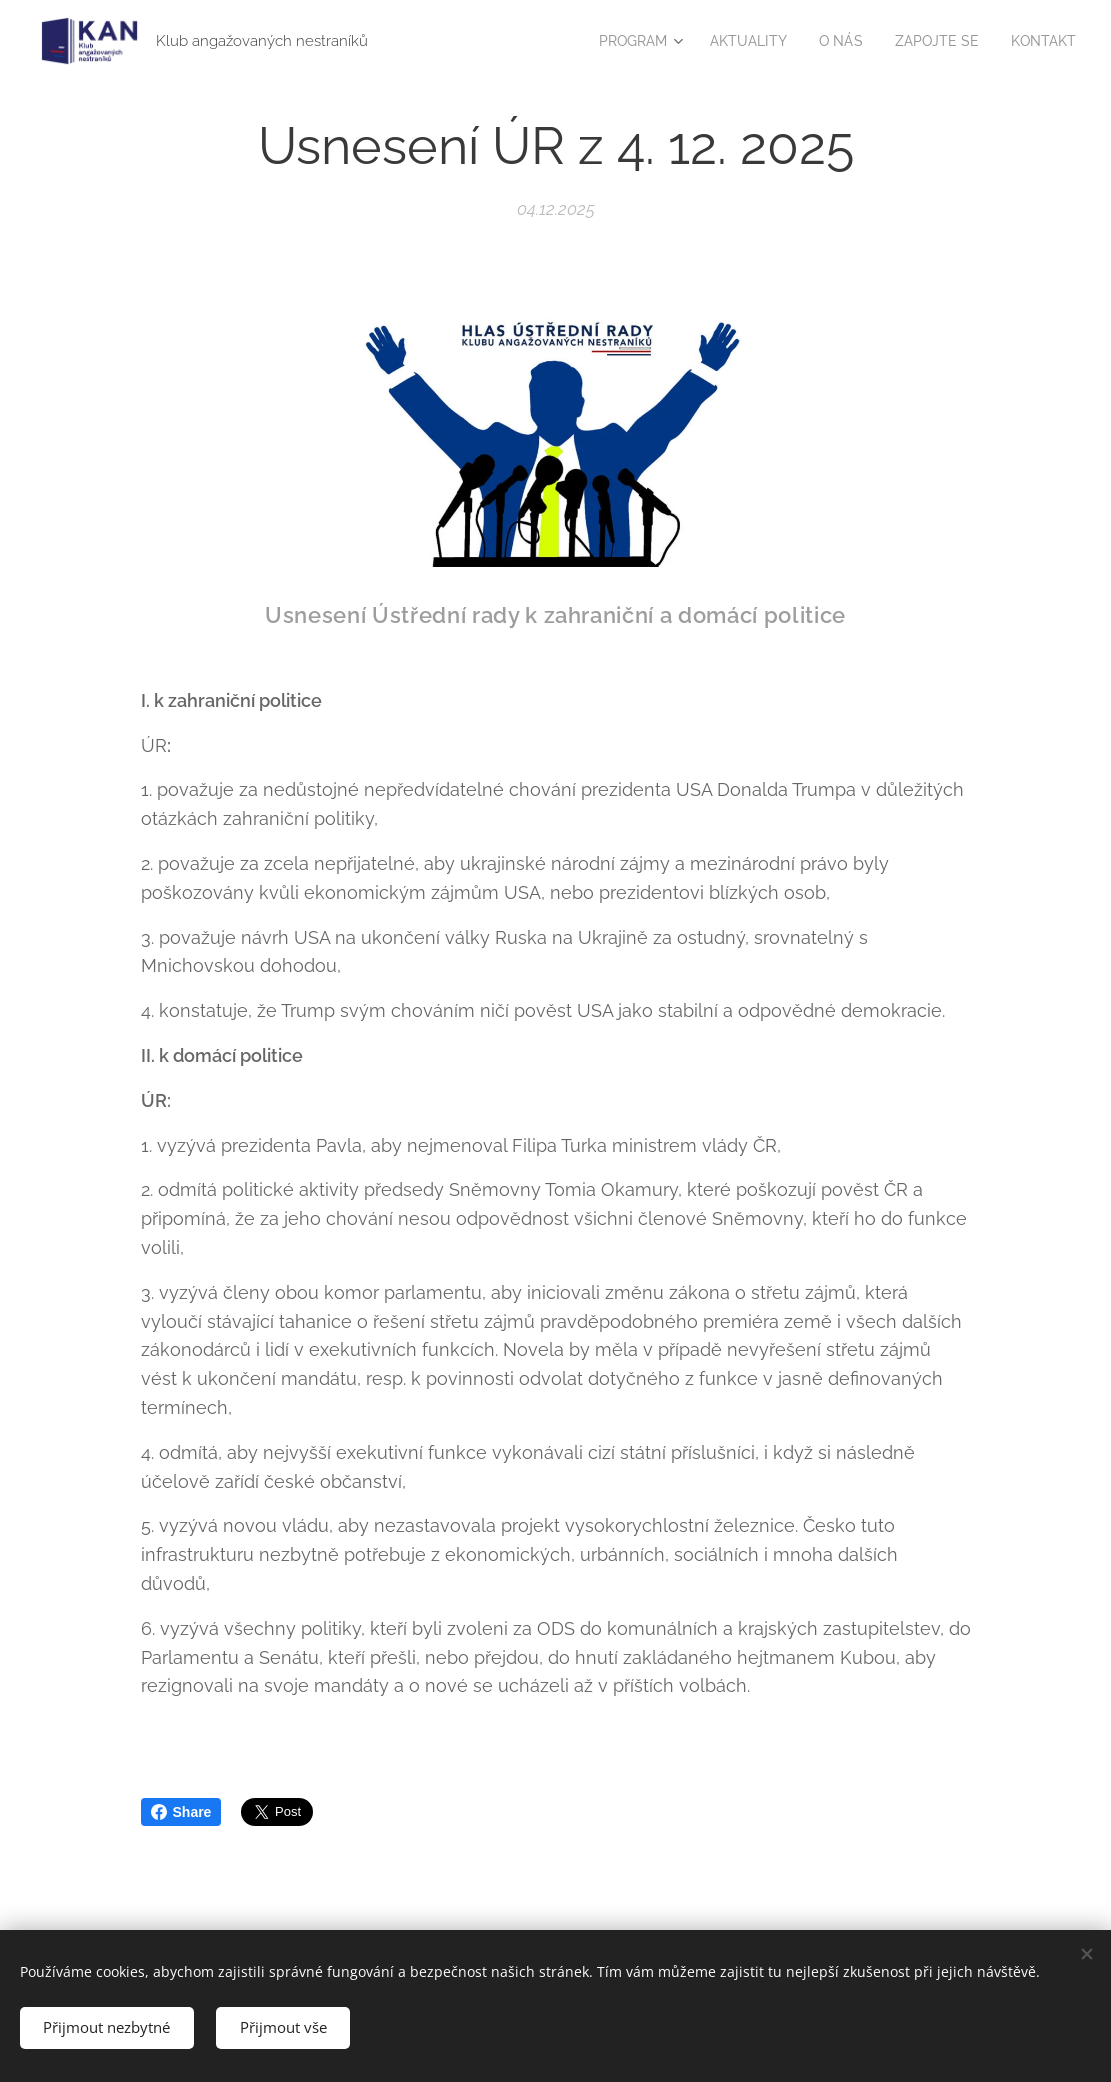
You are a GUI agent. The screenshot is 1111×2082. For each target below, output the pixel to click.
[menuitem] (622, 41)
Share (181, 1812)
